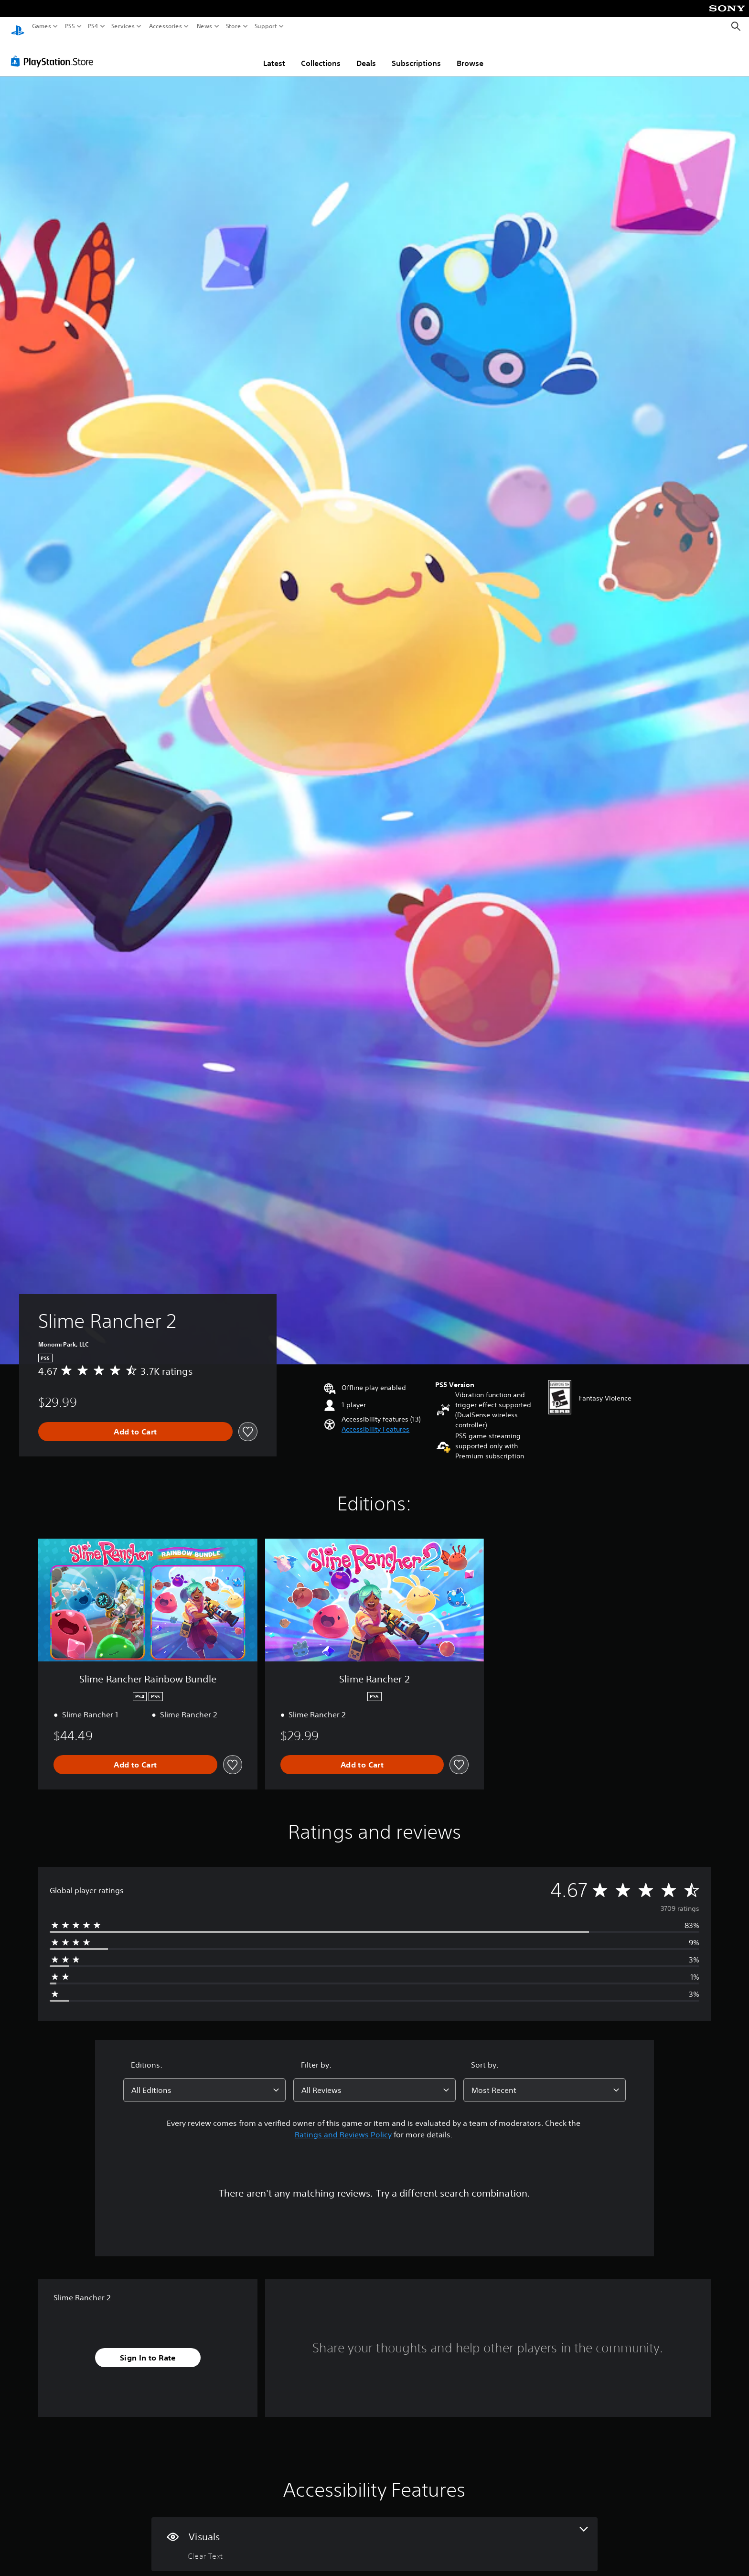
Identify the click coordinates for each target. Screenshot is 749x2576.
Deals (366, 54)
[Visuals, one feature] (374, 2535)
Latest (274, 54)
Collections (321, 54)
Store (233, 26)
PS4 (93, 26)
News (205, 26)
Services (123, 26)
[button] (375, 1420)
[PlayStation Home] (18, 26)
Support (265, 26)
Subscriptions (416, 54)
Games (41, 26)
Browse (470, 54)
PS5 (70, 26)
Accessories (165, 26)
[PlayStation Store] (55, 52)
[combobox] (204, 2081)
